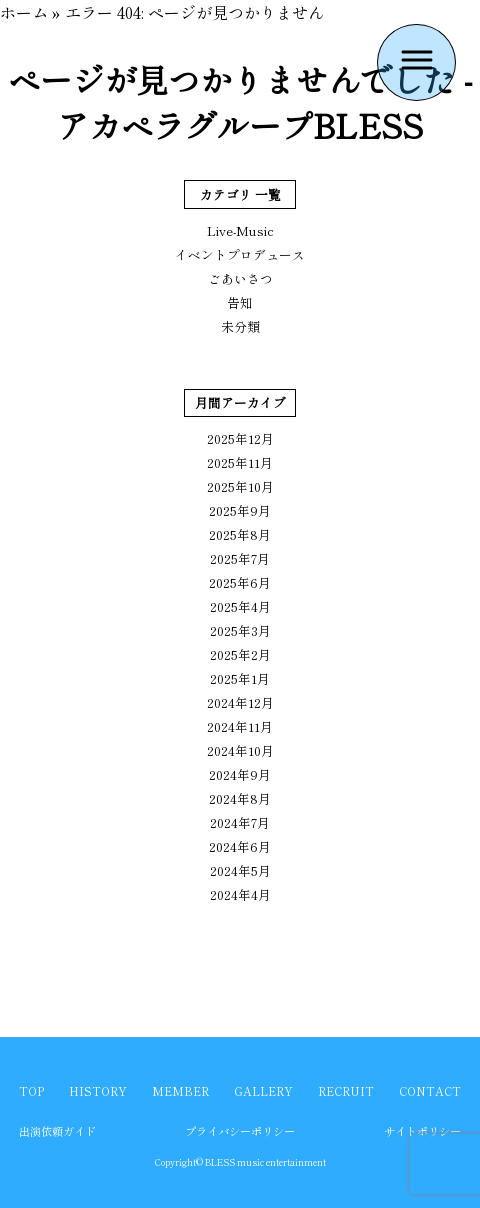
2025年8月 (240, 534)
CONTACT (430, 1091)
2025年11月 (240, 462)
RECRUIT (346, 1091)
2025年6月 (240, 582)
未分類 (240, 326)
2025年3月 (240, 630)
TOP (31, 1091)
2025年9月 (240, 510)
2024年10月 (240, 750)
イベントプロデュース (240, 254)
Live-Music (240, 230)
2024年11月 (240, 726)
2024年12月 (240, 702)
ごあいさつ (240, 278)
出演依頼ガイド (57, 1131)
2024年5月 (240, 870)
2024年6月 (240, 846)
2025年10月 (240, 486)
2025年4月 (240, 606)
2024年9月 (240, 774)
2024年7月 (240, 822)
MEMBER (180, 1091)
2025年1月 (240, 678)
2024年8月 (240, 798)
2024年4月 (240, 894)
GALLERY (263, 1091)
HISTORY (98, 1091)
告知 (240, 302)
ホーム (24, 12)
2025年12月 (240, 438)
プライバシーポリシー (240, 1131)
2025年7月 (240, 558)
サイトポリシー (422, 1131)
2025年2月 (240, 654)
